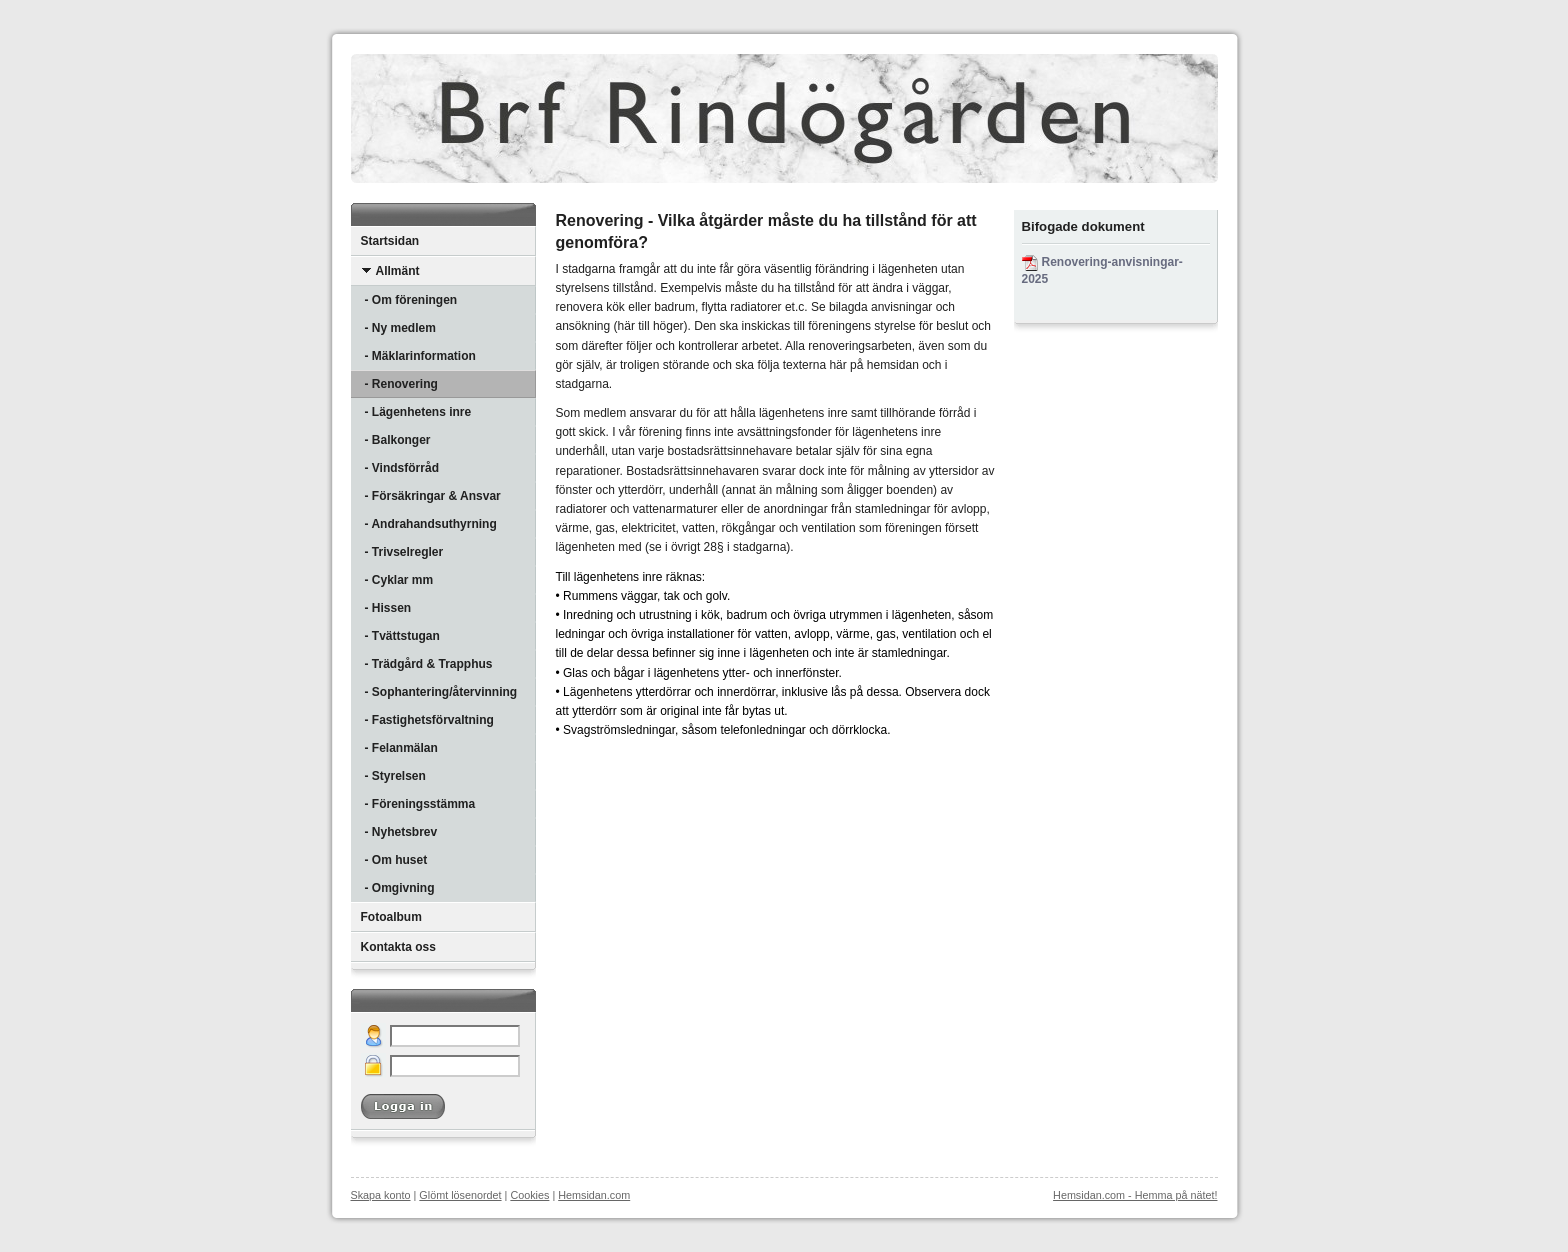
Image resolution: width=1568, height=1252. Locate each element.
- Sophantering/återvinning (441, 692)
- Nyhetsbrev (401, 832)
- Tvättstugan (402, 636)
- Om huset (396, 860)
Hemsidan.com (594, 1195)
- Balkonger (398, 440)
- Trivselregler (404, 552)
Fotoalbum (391, 917)
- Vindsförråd (402, 468)
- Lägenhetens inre (418, 412)
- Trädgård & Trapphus (429, 664)
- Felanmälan (401, 748)
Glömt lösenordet (460, 1195)
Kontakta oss (398, 947)
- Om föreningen (411, 300)
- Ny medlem (400, 328)
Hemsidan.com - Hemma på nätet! (1135, 1195)
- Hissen (388, 608)
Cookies (529, 1195)
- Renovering (401, 384)
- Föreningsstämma (420, 804)
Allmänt (390, 271)
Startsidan (390, 241)
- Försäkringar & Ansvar (433, 496)
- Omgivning (400, 888)
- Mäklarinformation (420, 356)
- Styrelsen (395, 776)
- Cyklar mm (399, 580)
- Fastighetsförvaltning (429, 720)
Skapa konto (381, 1195)
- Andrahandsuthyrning (431, 524)
